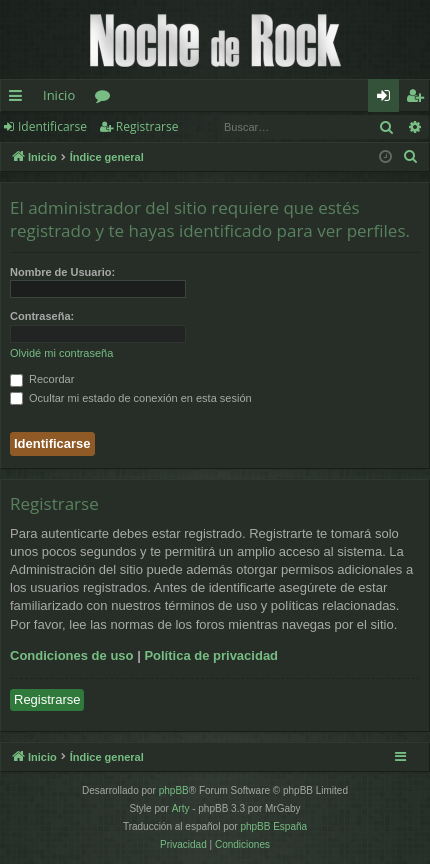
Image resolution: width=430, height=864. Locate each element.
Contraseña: (42, 316)
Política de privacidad (211, 655)
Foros (106, 99)
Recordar (42, 379)
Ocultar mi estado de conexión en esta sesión (131, 398)
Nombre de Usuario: (62, 272)
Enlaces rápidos (19, 99)
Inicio (59, 95)
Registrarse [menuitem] (419, 99)
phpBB (174, 790)
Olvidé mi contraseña (61, 353)
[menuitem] (411, 157)
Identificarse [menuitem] (388, 99)
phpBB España (273, 826)
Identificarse (52, 126)
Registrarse (147, 126)
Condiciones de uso (72, 655)
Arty (181, 808)
